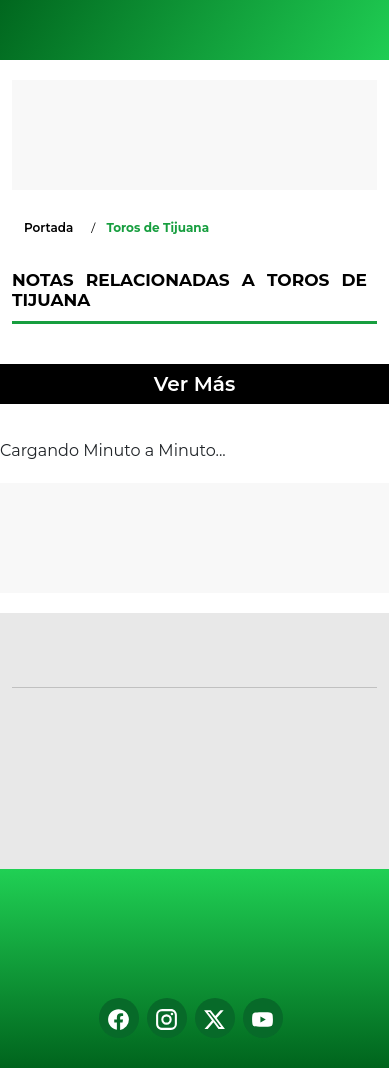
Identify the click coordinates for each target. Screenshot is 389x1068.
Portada (48, 227)
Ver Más (194, 384)
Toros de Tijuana (157, 227)
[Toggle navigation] (357, 30)
